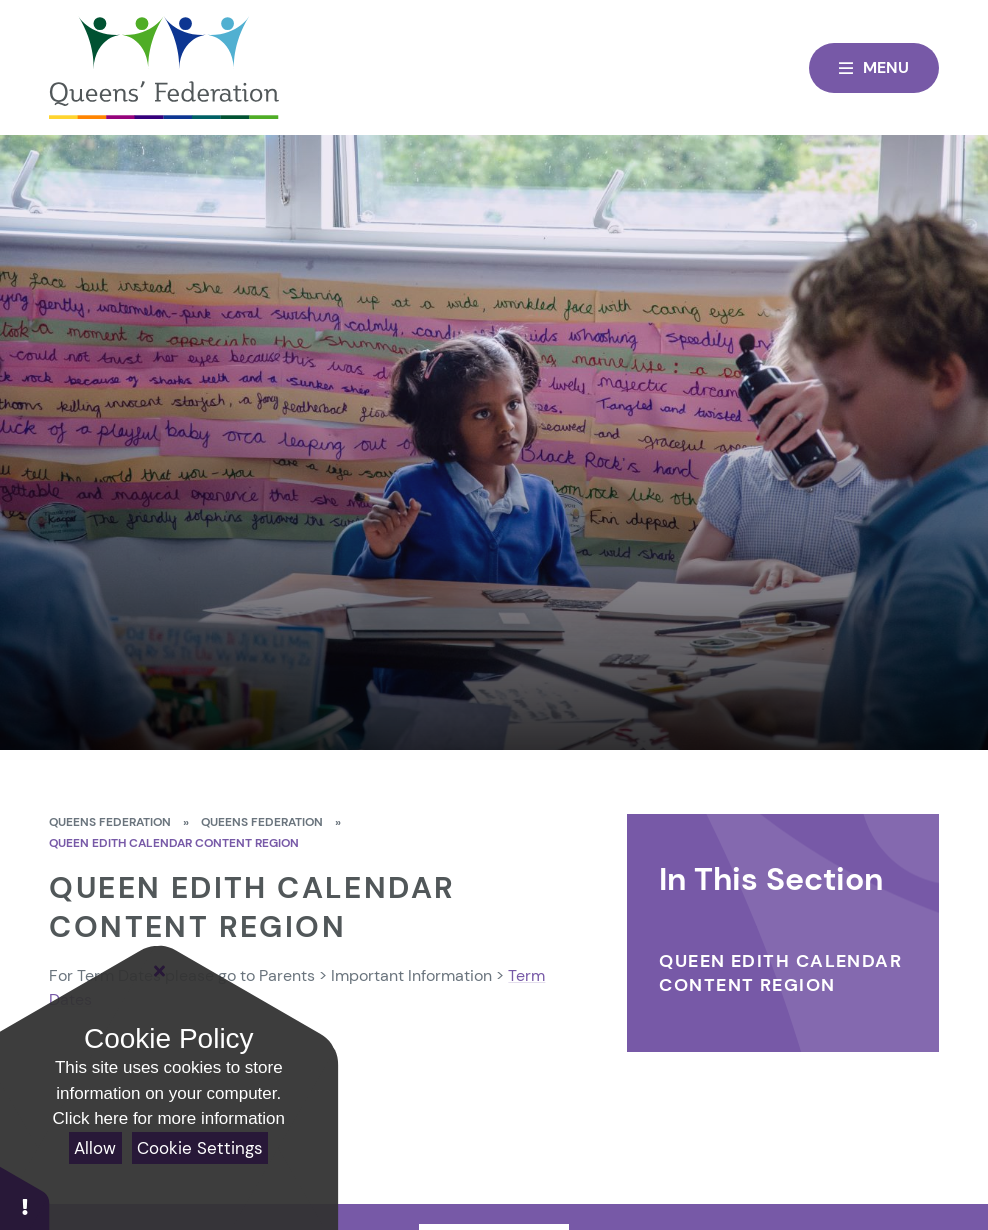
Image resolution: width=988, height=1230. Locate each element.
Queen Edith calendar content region (174, 843)
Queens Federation (110, 822)
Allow (95, 1148)
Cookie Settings (200, 1148)
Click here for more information (169, 1118)
